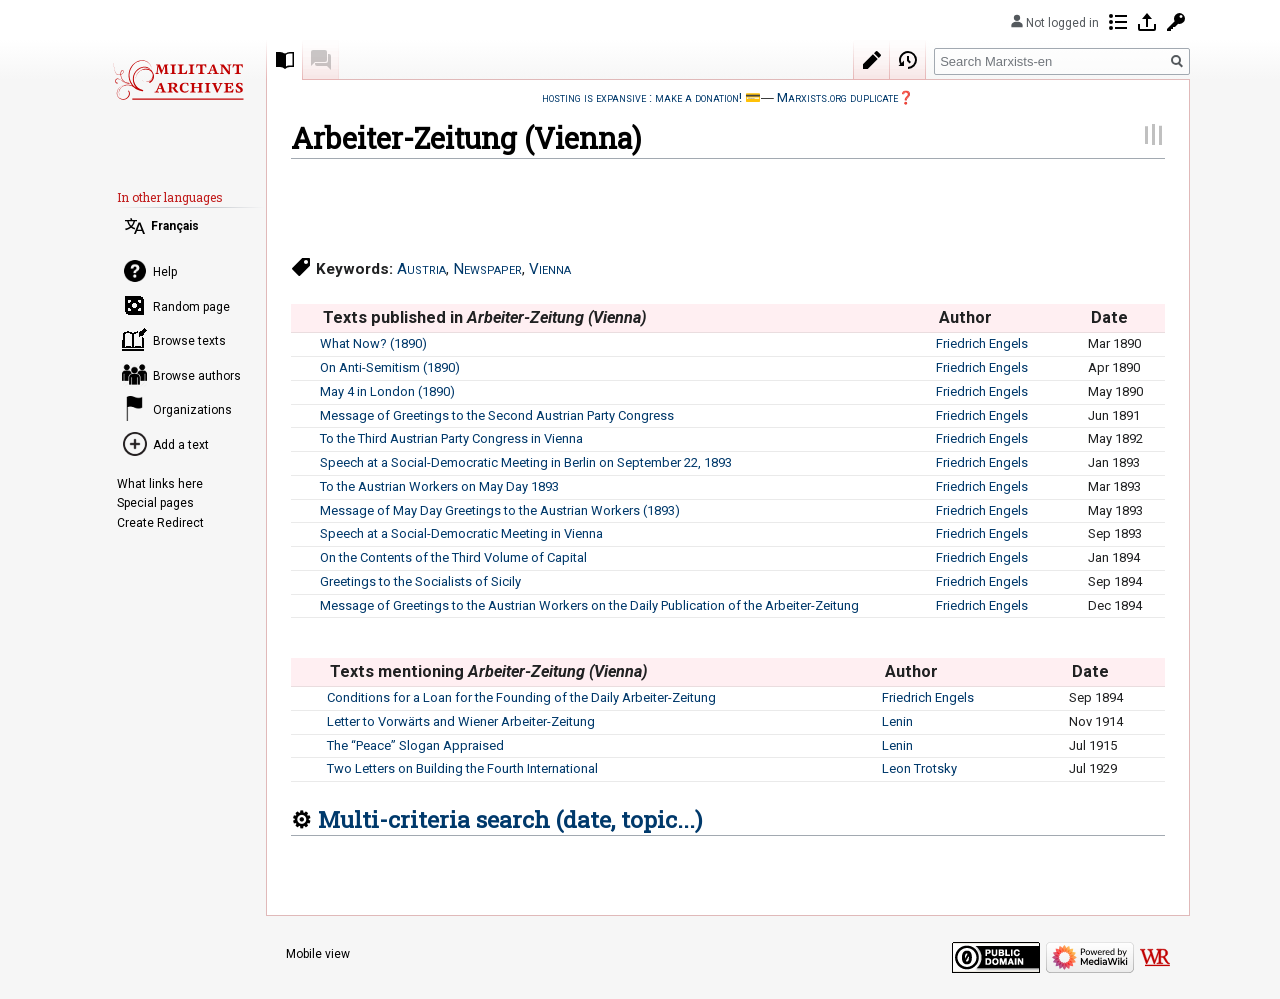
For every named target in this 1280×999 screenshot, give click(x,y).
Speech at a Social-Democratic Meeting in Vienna (461, 533)
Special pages (155, 503)
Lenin (897, 721)
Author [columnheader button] (965, 317)
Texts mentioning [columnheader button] (489, 671)
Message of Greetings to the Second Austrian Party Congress (497, 415)
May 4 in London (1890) (387, 391)
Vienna (550, 269)
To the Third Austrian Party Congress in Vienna (451, 438)
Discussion (321, 60)
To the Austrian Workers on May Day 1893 (439, 486)
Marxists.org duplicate (837, 97)
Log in (1147, 22)
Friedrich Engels (982, 343)
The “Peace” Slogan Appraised (415, 745)
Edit (872, 60)
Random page (191, 307)
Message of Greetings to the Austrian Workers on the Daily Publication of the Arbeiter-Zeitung (589, 605)
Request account (1176, 22)
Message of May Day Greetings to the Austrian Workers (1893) (500, 510)
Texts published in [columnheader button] (485, 317)
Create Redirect (160, 523)
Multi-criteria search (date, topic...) (510, 819)
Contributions (1118, 22)
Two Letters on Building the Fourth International (462, 768)
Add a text (181, 445)
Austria (421, 269)
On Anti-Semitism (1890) (390, 367)
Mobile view (318, 954)
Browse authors (197, 376)
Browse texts (189, 341)
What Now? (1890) (373, 343)
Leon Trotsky (919, 768)
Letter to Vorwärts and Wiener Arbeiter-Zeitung (461, 721)
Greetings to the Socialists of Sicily (420, 581)
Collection (285, 60)
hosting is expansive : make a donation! (642, 97)
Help (165, 272)
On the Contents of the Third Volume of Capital (453, 557)
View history (908, 60)
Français (175, 226)
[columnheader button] (305, 318)
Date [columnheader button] (1109, 317)
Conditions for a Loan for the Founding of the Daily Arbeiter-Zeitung (521, 697)
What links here (160, 484)
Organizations (192, 410)
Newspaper (487, 269)
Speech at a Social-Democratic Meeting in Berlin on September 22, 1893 (526, 462)
